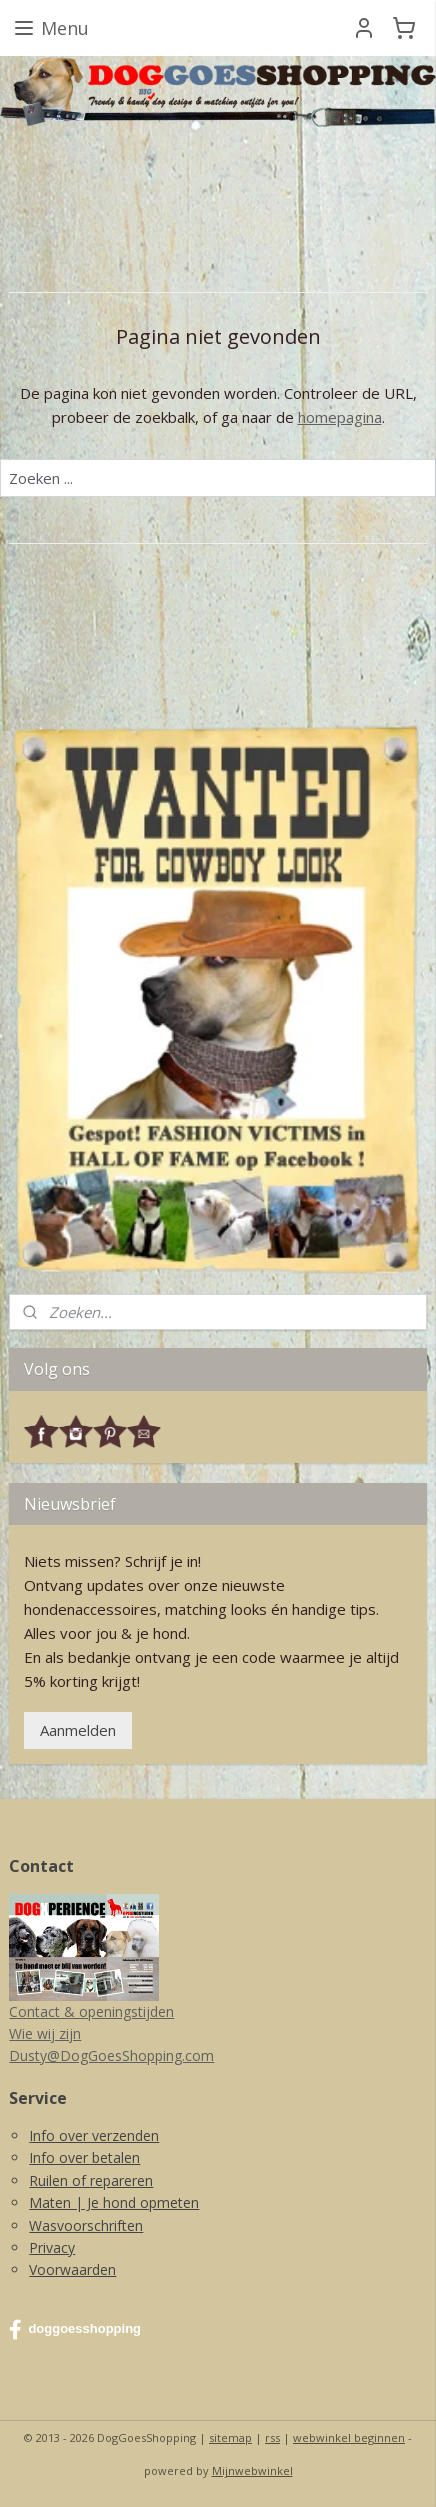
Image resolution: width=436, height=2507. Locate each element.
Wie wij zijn (45, 2033)
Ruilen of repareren (91, 2180)
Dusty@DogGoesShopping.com (111, 2055)
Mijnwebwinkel (252, 2470)
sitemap (230, 2437)
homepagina (340, 417)
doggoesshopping (75, 2330)
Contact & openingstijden (91, 2011)
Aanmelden (78, 1730)
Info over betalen (84, 2157)
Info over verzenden (94, 2135)
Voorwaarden (72, 2269)
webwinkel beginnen (349, 2437)
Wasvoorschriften (86, 2225)
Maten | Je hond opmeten (114, 2202)
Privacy (52, 2247)
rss (272, 2437)
